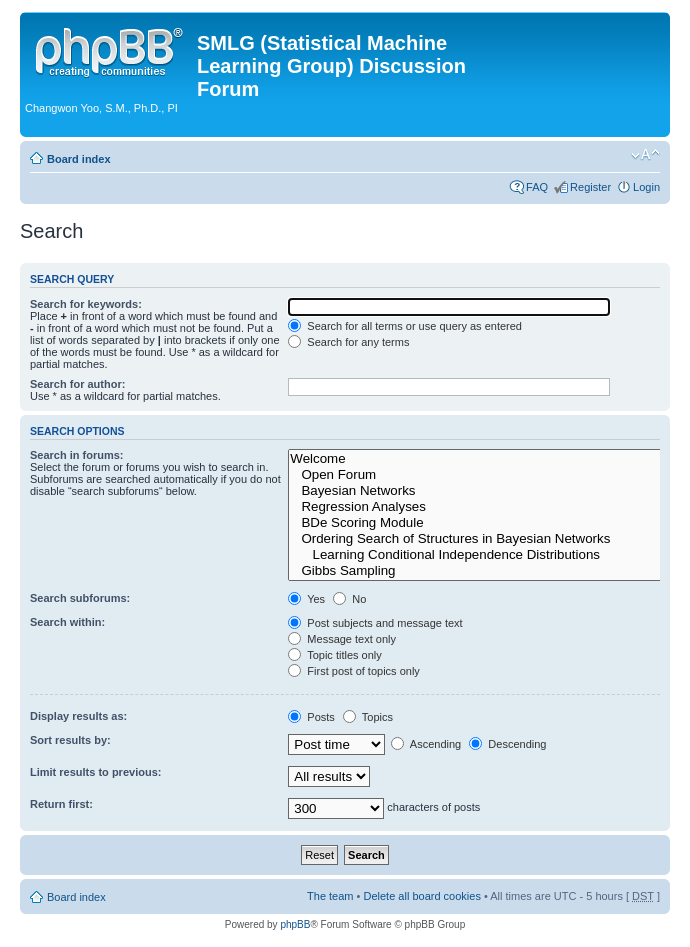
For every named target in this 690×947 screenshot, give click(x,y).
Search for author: (77, 384)
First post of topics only (354, 671)
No (349, 599)
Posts (311, 717)
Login (646, 187)
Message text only (342, 639)
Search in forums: (77, 455)
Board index (79, 159)
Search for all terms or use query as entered (405, 326)
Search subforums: (80, 598)
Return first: (61, 804)
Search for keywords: (86, 304)
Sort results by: (70, 740)
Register (590, 187)
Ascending (426, 744)
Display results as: (78, 716)
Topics (368, 717)
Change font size (645, 155)
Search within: (67, 622)
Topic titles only (334, 655)
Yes (306, 599)
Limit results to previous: (95, 772)
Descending (507, 744)
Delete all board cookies (421, 896)
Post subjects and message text (375, 623)
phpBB (295, 924)
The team (330, 896)
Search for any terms (348, 342)
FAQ (537, 187)
